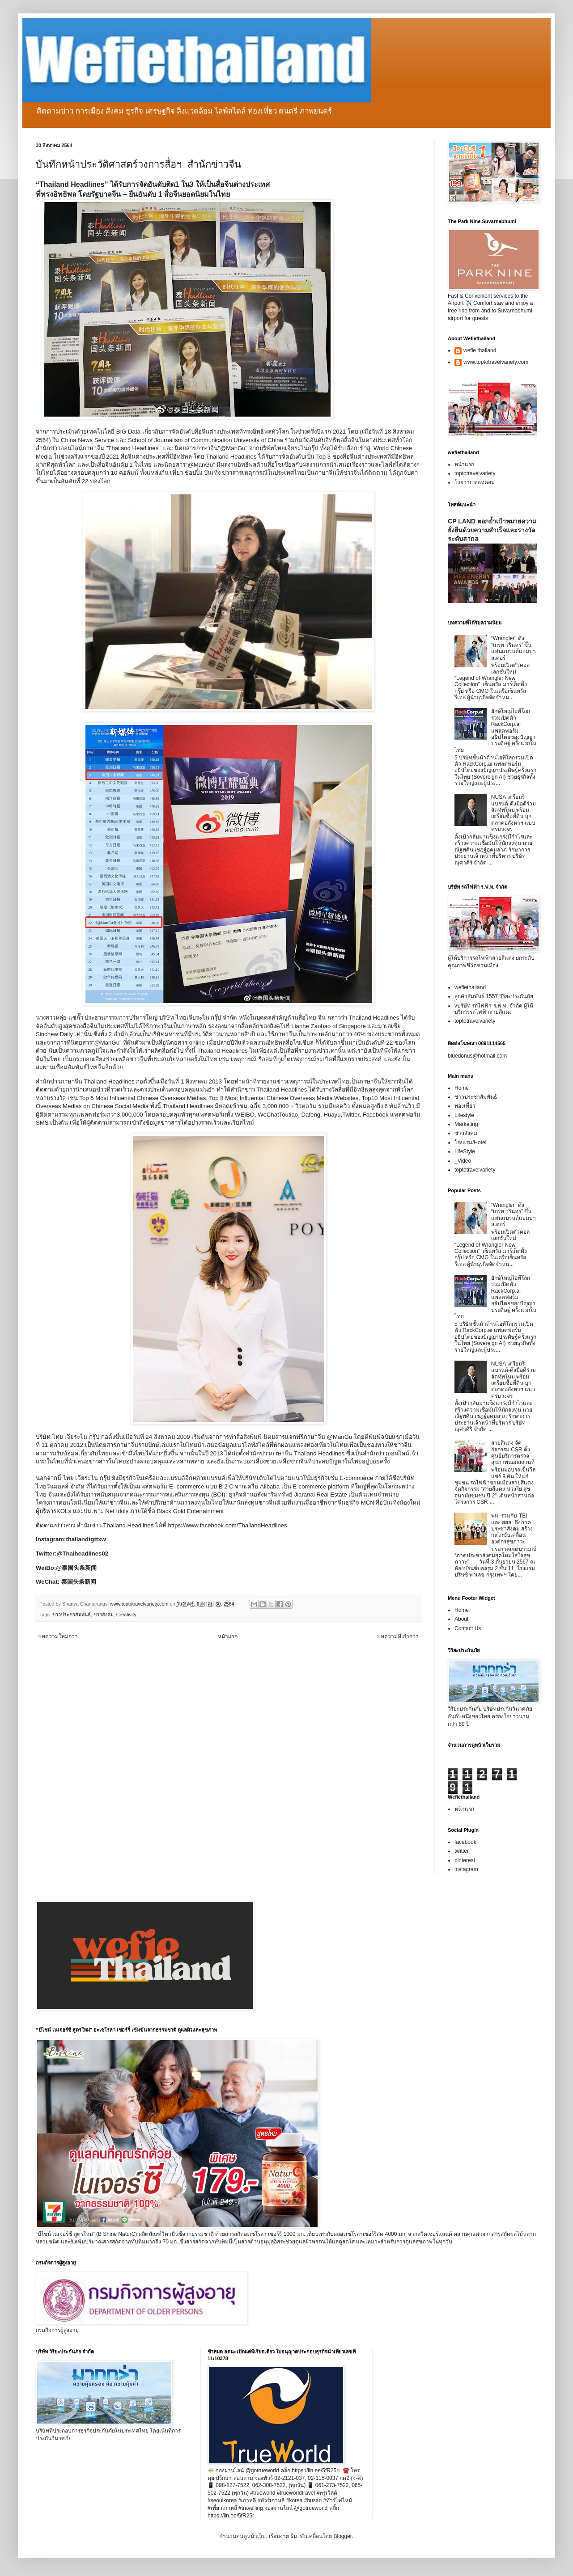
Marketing (466, 1124)
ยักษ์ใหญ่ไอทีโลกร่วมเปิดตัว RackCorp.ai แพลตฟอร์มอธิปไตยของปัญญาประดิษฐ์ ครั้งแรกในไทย (495, 730)
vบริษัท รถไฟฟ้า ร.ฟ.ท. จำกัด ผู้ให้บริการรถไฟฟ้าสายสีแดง (493, 1009)
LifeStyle (464, 1151)
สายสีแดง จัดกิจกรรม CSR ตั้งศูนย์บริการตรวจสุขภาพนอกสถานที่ (513, 1452)
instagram (466, 1869)
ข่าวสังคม (103, 1614)
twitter (461, 1851)
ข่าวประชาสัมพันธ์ (71, 1614)
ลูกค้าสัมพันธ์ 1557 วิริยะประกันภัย (493, 996)
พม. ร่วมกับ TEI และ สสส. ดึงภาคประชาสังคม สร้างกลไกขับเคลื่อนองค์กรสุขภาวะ (512, 1529)
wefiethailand (470, 987)
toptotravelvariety (474, 473)
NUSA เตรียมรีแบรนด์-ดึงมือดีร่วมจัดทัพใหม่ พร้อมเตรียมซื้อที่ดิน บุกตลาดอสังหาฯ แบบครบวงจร (513, 813)
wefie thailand (479, 350)
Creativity (126, 1614)
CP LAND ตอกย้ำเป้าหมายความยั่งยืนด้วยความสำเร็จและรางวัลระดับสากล (492, 530)
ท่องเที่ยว (464, 1106)
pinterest (464, 1860)
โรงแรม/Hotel (470, 1142)
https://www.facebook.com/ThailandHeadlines (227, 1525)
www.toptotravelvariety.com (495, 362)
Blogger (342, 2536)
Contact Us (467, 1628)
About (461, 1619)
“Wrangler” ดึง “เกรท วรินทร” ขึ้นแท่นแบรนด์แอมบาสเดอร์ (513, 648)
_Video (462, 1161)
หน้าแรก (228, 1636)
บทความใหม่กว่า (58, 1636)
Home (461, 1088)
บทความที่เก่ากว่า (398, 1636)
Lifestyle (464, 1115)
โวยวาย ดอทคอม (474, 482)
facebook (465, 1842)
